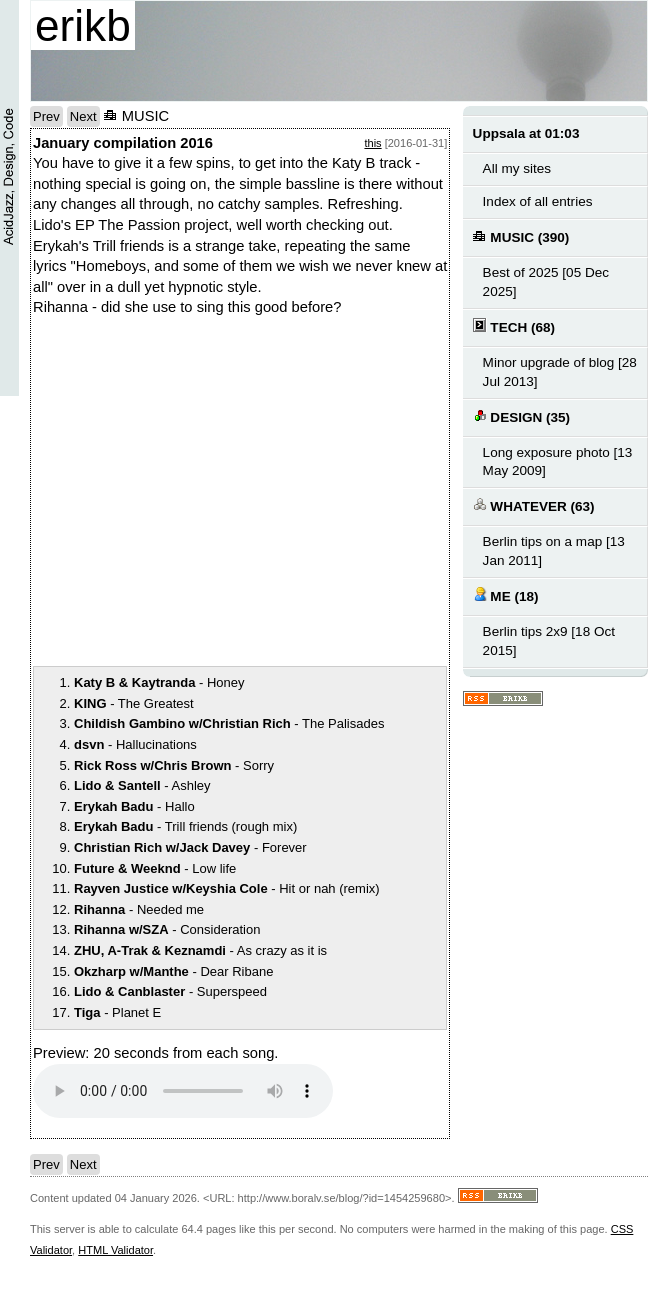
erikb (83, 25)
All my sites (517, 168)
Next (83, 116)
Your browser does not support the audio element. (183, 1091)
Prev (46, 116)
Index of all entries (538, 201)
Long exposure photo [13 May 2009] (558, 462)
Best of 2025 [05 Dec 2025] (546, 282)
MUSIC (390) (521, 236)
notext (313, 490)
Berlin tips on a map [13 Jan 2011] (554, 551)
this (372, 143)
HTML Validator (115, 1250)
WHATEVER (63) (534, 505)
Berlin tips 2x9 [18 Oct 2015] (549, 641)
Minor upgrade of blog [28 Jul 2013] (560, 372)
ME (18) (506, 595)
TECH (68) (514, 326)
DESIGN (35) (521, 416)
